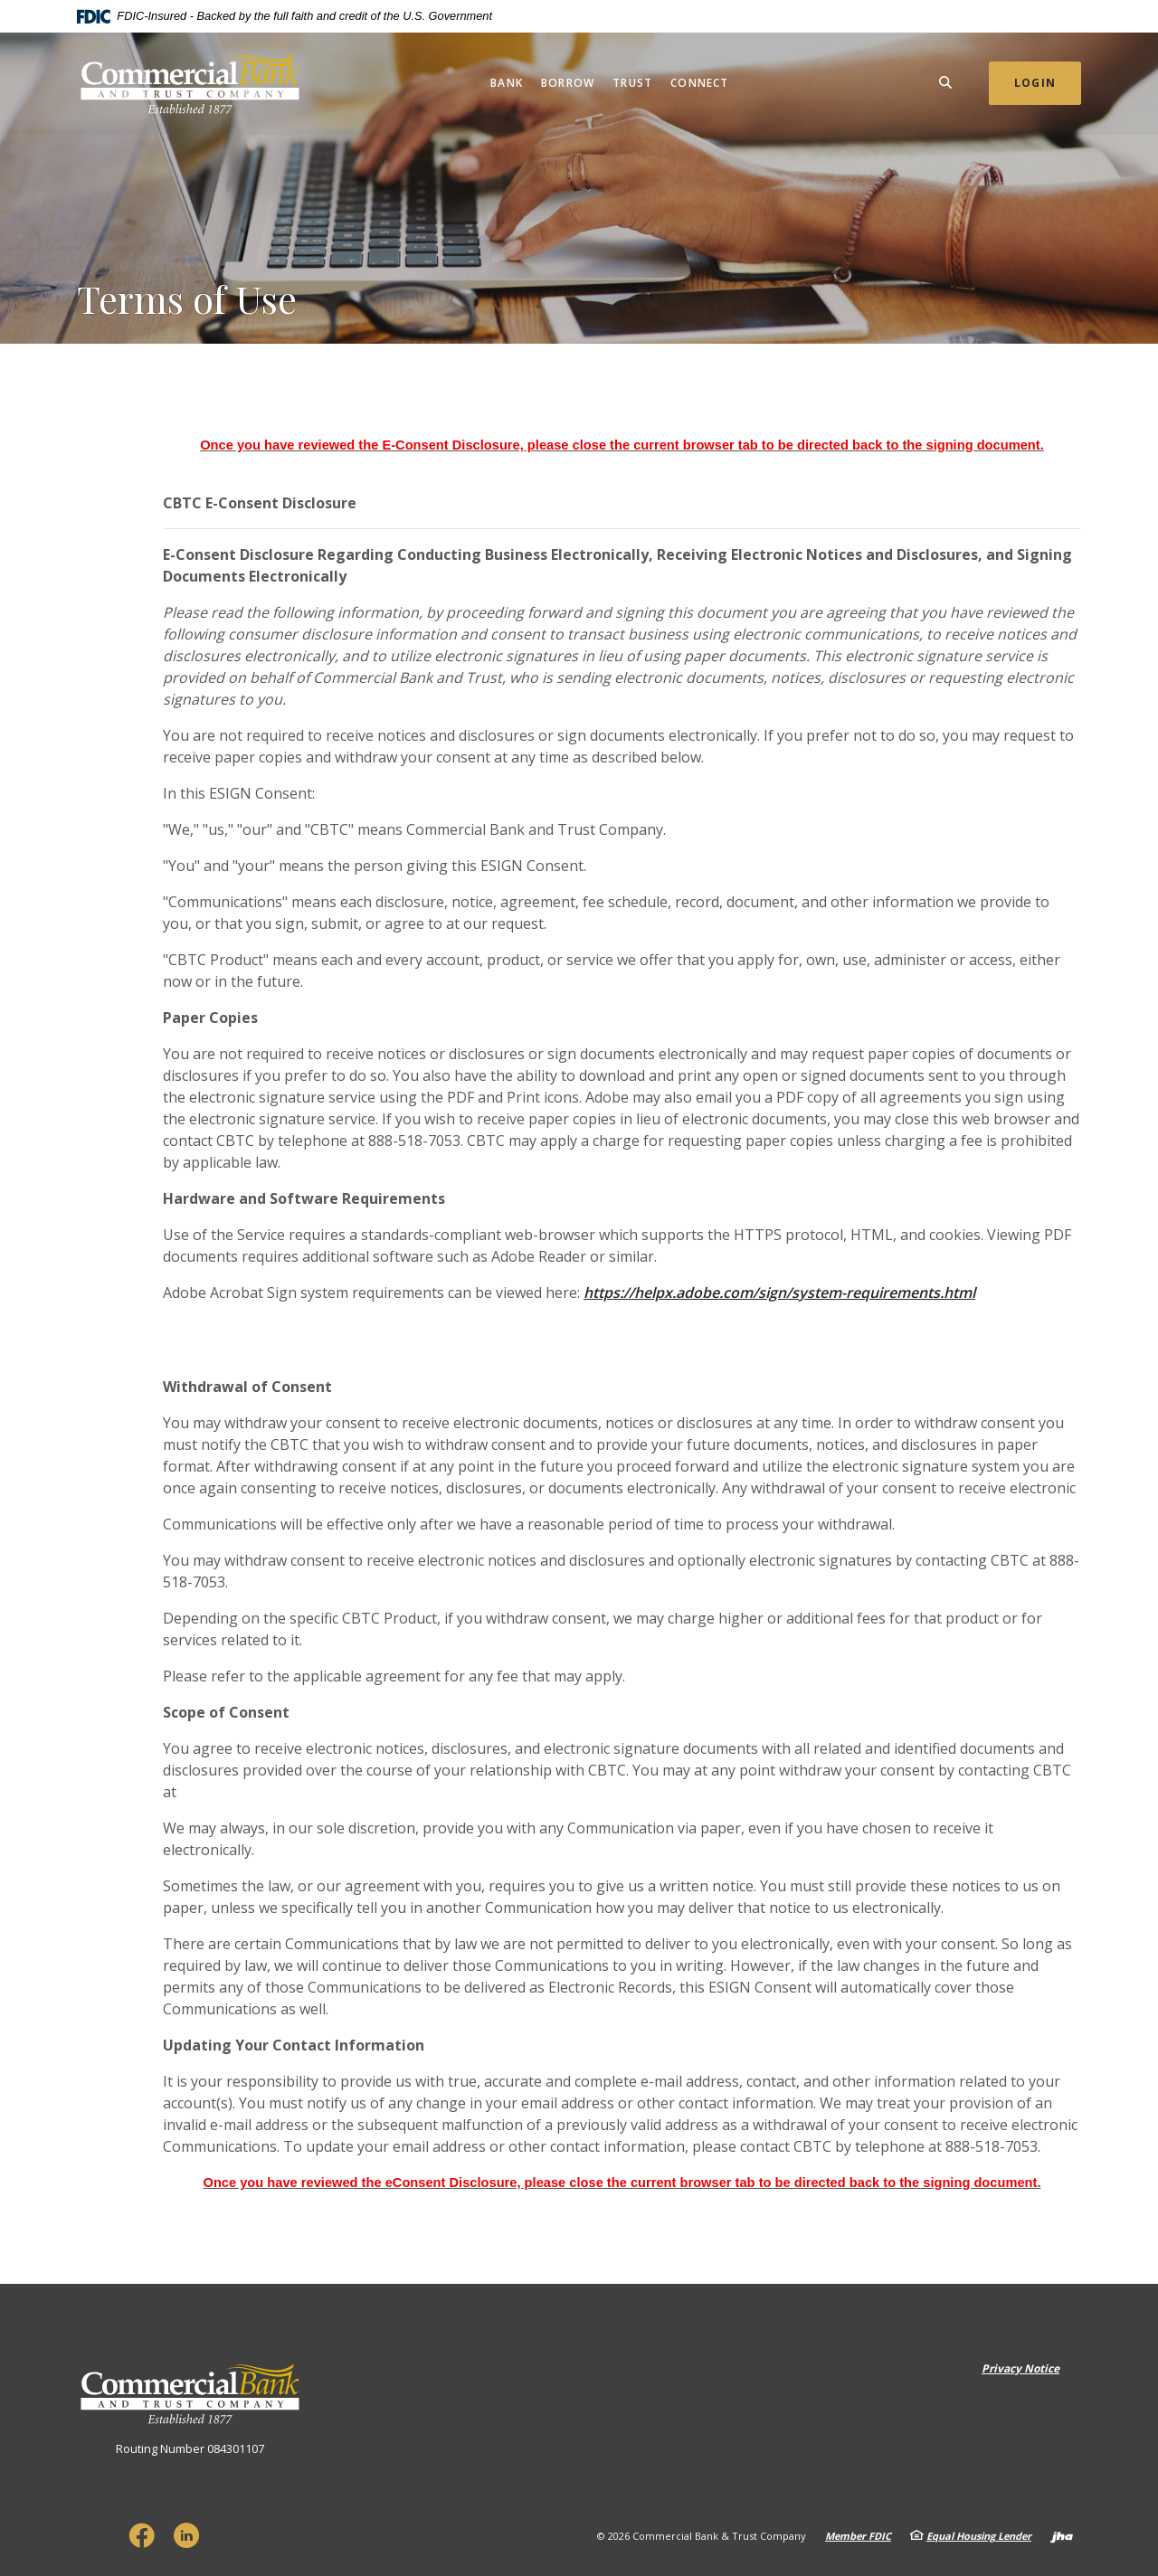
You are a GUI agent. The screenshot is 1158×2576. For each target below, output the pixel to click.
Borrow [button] (567, 82)
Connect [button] (699, 82)
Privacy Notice (1020, 2368)
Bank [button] (506, 82)
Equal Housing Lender (978, 2536)
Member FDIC (858, 2536)
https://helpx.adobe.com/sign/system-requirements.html (779, 1292)
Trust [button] (632, 82)
